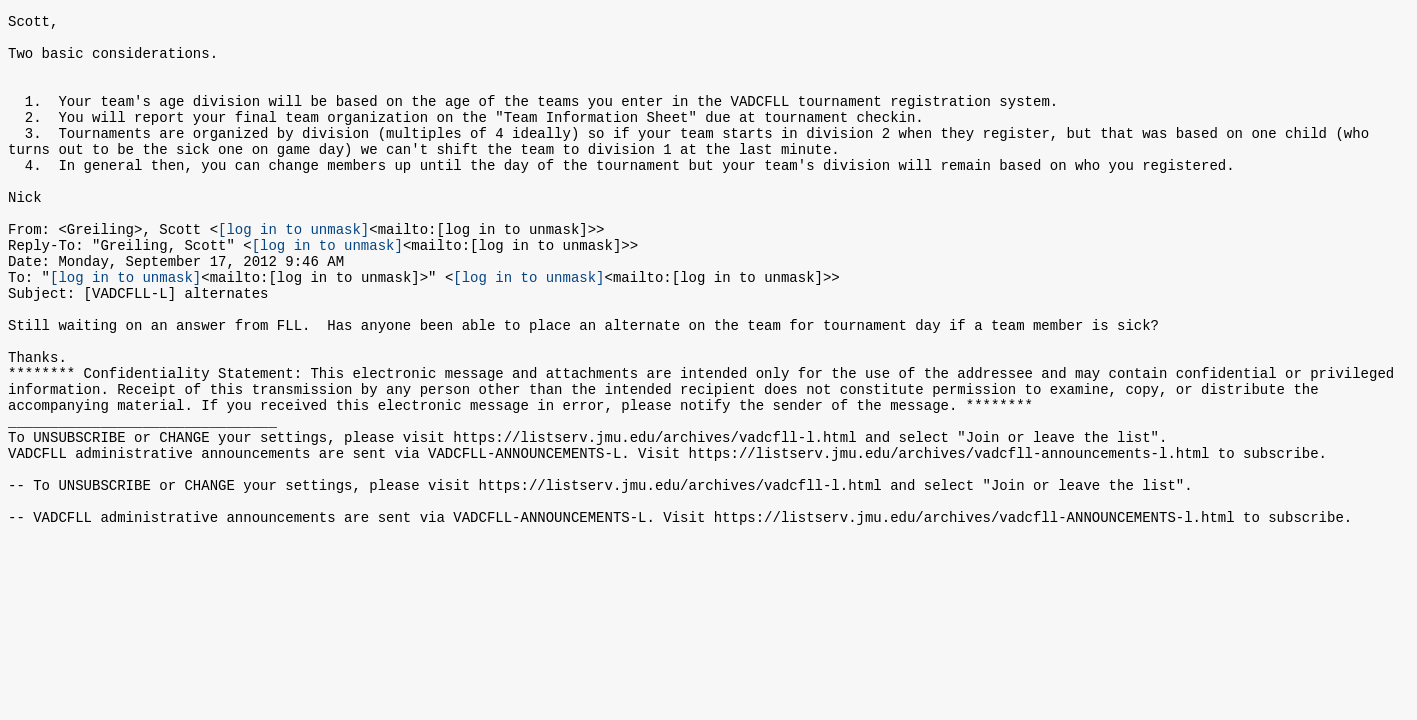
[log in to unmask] (293, 270)
